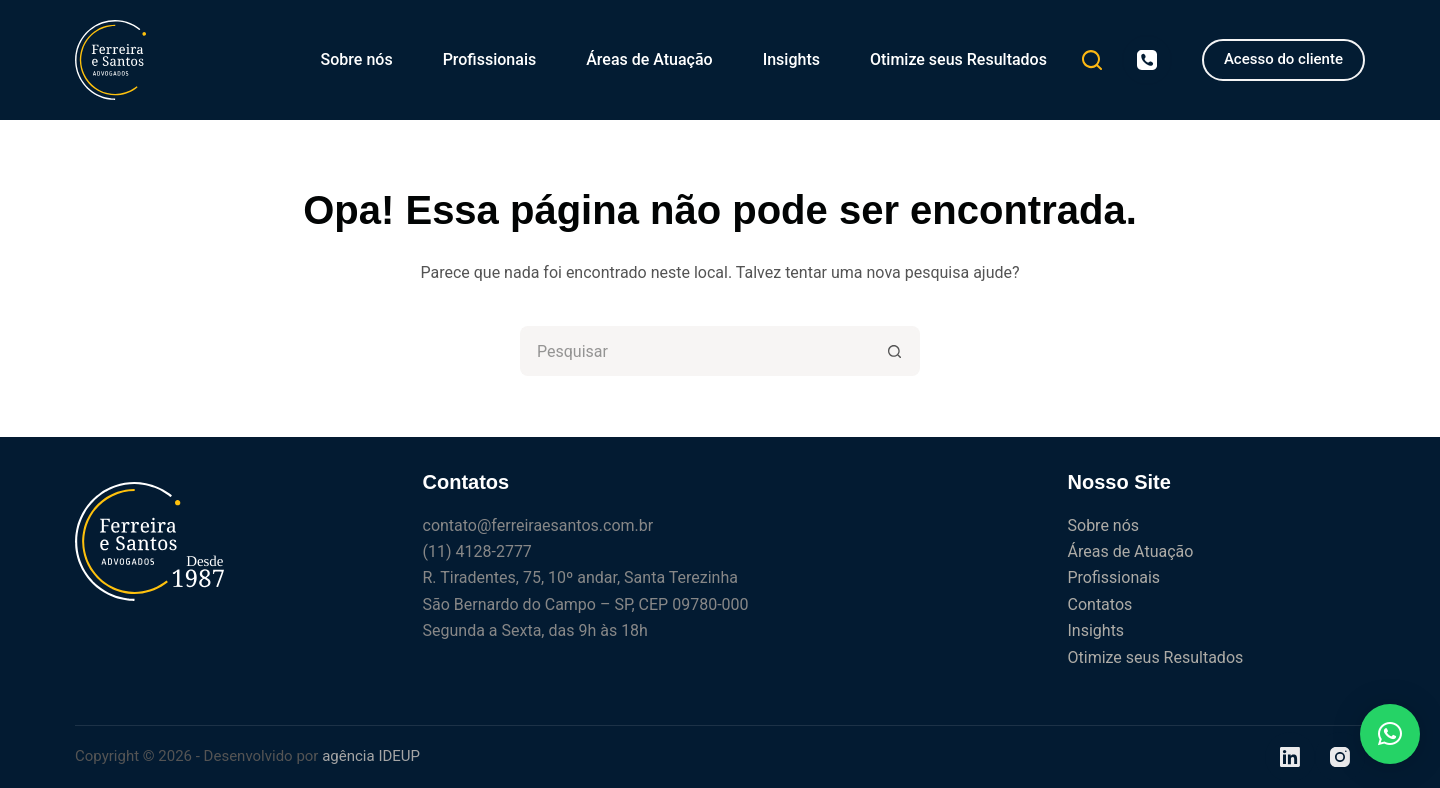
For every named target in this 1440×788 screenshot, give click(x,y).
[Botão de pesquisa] (895, 351)
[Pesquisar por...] (695, 351)
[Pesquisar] (1092, 60)
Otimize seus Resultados (958, 59)
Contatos (1100, 604)
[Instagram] (1340, 757)
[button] (1390, 734)
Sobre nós (357, 59)
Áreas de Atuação (649, 59)
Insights (791, 59)
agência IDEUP (371, 756)
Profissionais (490, 59)
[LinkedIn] (1290, 757)
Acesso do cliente (1283, 59)
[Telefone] (1147, 60)
